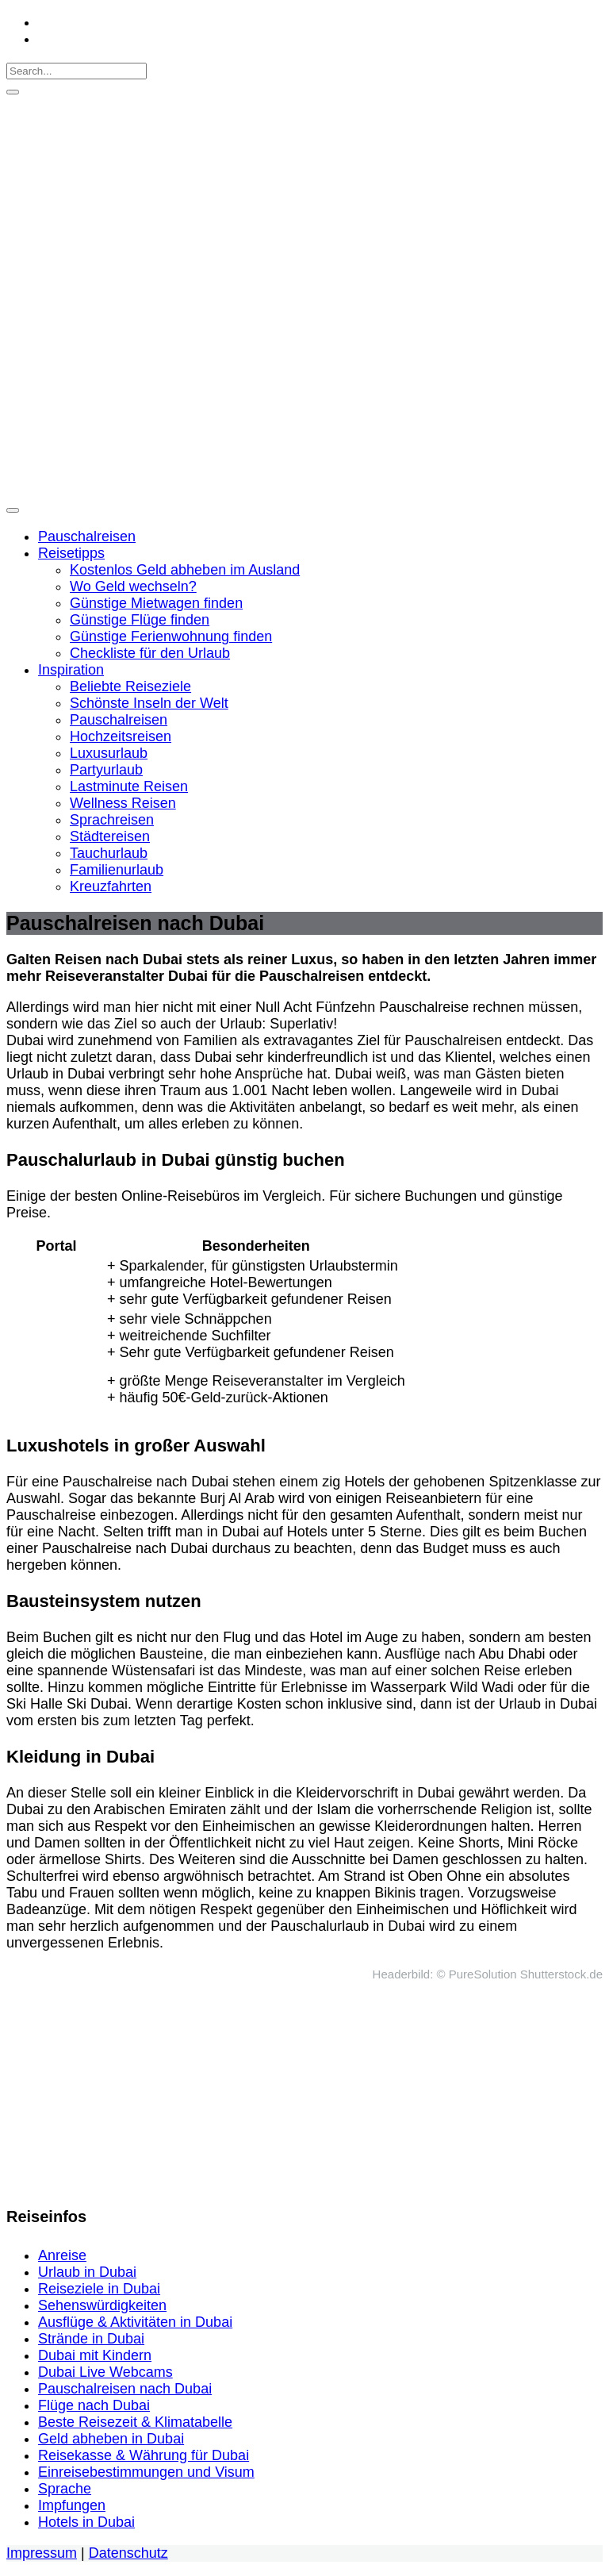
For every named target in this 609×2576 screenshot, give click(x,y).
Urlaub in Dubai (87, 2272)
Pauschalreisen (87, 536)
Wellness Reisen (123, 803)
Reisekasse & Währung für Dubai (143, 2455)
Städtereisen (110, 836)
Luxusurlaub (108, 753)
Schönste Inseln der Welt (149, 703)
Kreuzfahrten (110, 886)
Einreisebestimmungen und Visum (146, 2472)
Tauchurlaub (108, 853)
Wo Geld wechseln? (133, 586)
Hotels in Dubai (86, 2522)
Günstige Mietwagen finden (156, 603)
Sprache (64, 2489)
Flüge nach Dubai (94, 2405)
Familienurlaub (116, 870)
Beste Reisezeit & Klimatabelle (135, 2422)
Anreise (62, 2255)
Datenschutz (128, 2553)
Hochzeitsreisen (120, 736)
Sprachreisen (112, 820)
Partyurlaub (106, 770)
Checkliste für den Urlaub (150, 653)
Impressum (41, 2553)
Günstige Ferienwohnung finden (171, 636)
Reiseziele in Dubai (99, 2289)
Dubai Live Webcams (105, 2372)
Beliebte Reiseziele (130, 686)
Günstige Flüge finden (139, 620)
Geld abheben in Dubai (111, 2439)
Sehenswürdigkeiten (102, 2305)
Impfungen (71, 2505)
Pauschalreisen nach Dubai (125, 2389)
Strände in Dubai (91, 2339)
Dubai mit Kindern (94, 2355)
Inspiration (71, 670)
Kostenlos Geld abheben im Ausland (185, 570)
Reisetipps (71, 553)
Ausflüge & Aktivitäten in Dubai (135, 2322)
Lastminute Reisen (129, 786)
